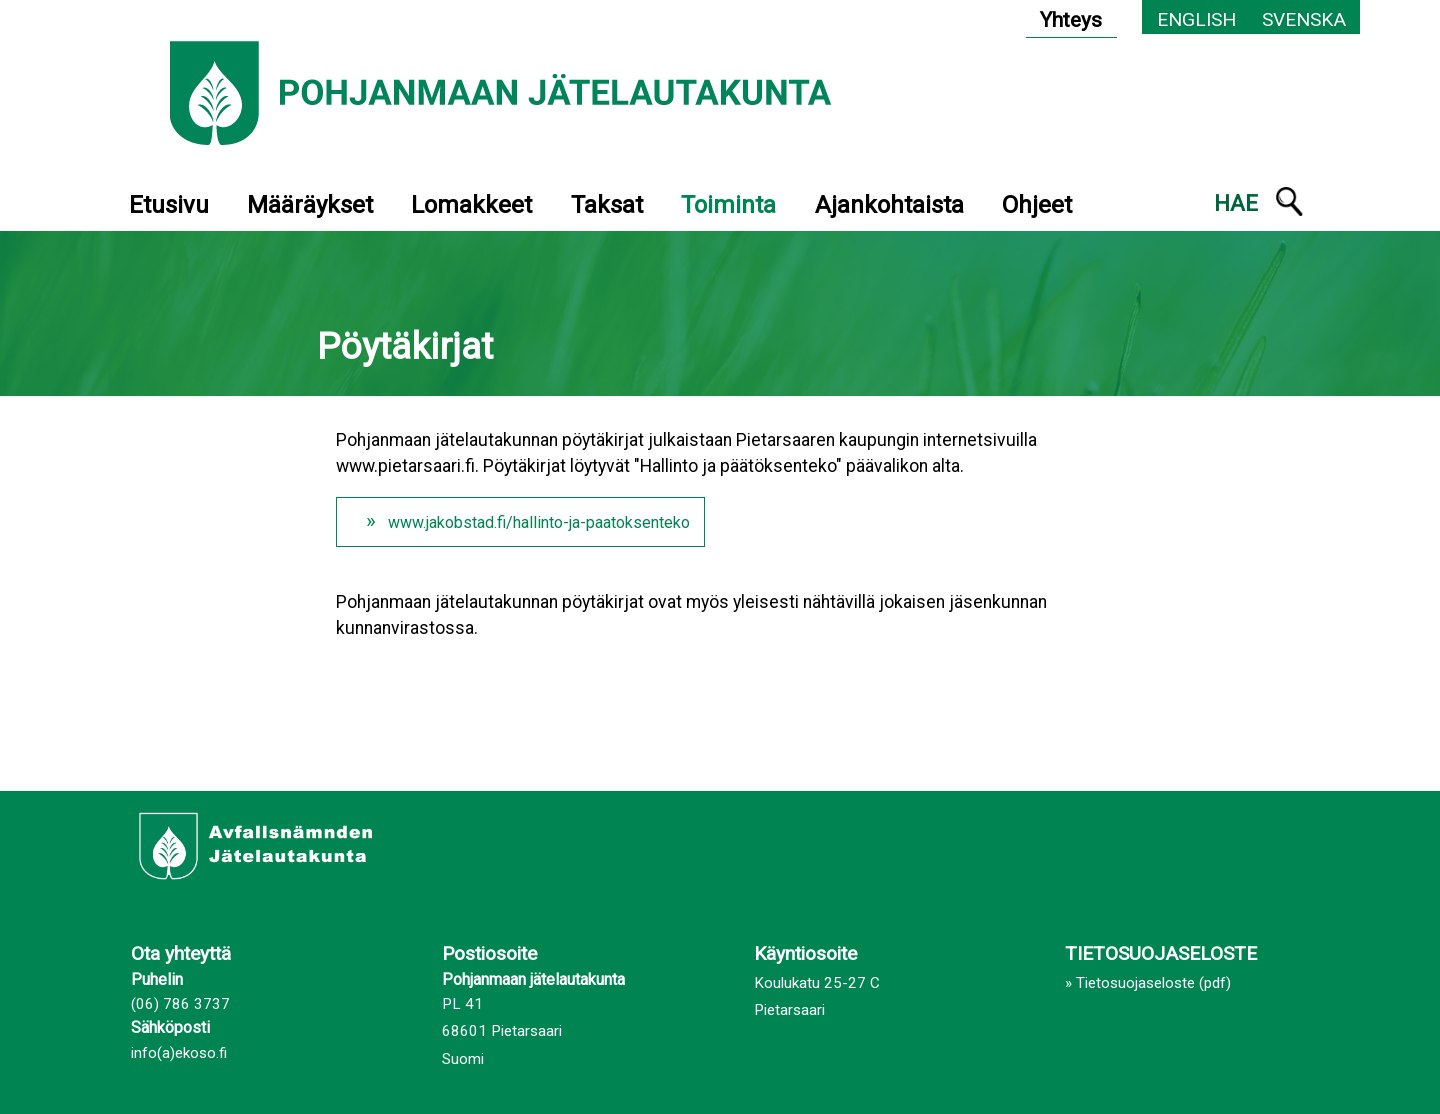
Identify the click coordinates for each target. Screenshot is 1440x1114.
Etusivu (169, 205)
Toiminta (728, 205)
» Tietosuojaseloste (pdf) (1148, 983)
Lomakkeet (471, 205)
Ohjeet (1037, 205)
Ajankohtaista (889, 205)
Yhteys (1071, 20)
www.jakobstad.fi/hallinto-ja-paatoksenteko (539, 522)
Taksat (607, 205)
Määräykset (310, 205)
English (1196, 19)
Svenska (1304, 19)
